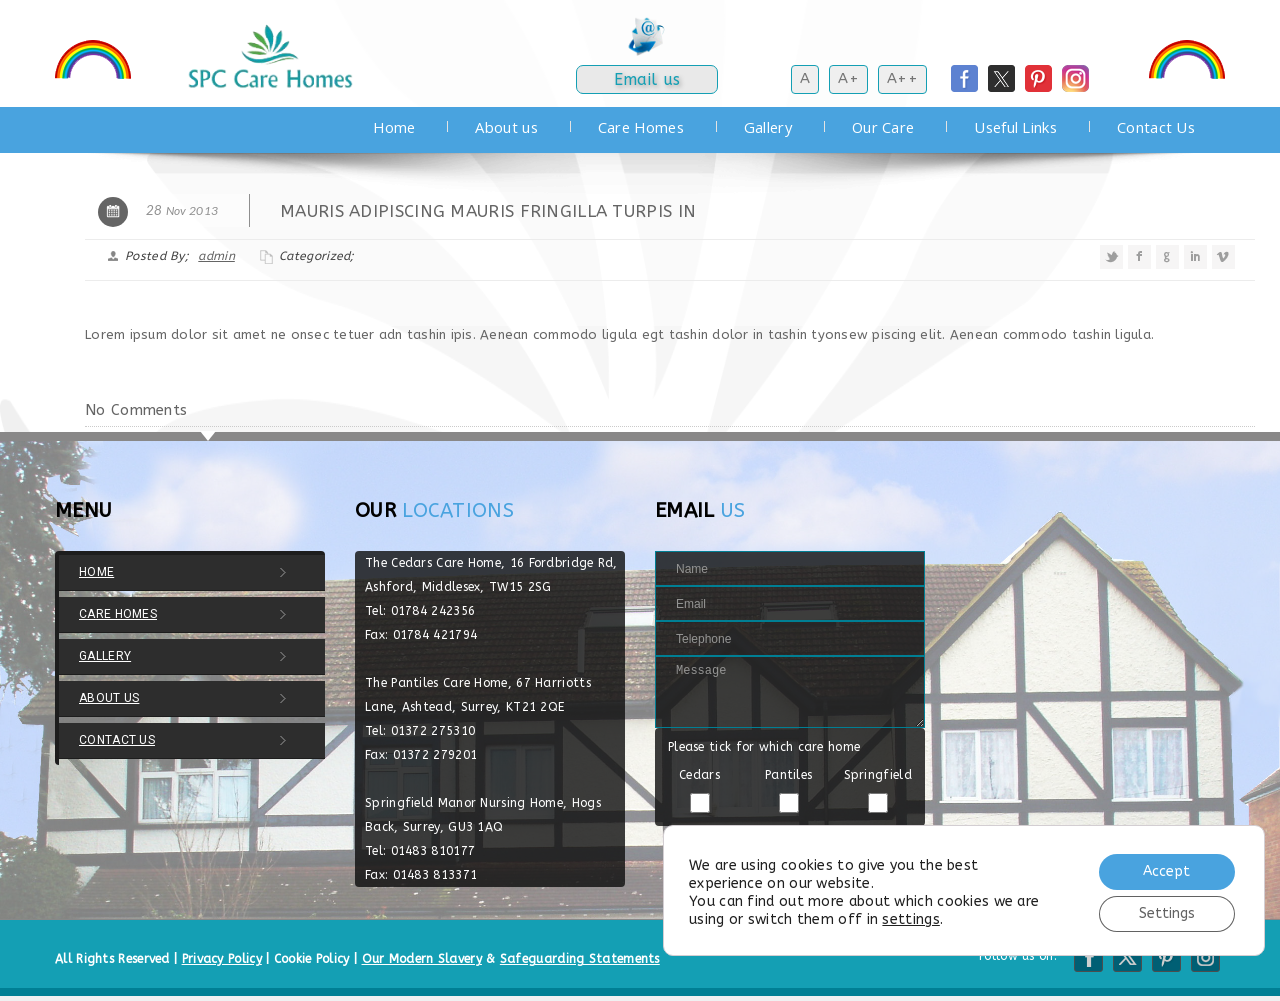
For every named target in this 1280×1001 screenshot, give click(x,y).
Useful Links (1015, 127)
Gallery (768, 127)
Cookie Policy (312, 959)
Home (394, 127)
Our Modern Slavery (422, 959)
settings (910, 919)
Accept (1166, 871)
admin (216, 256)
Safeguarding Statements (580, 959)
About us (506, 127)
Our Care (883, 127)
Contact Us (1156, 127)
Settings (1167, 913)
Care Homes (641, 127)
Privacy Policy (222, 959)
